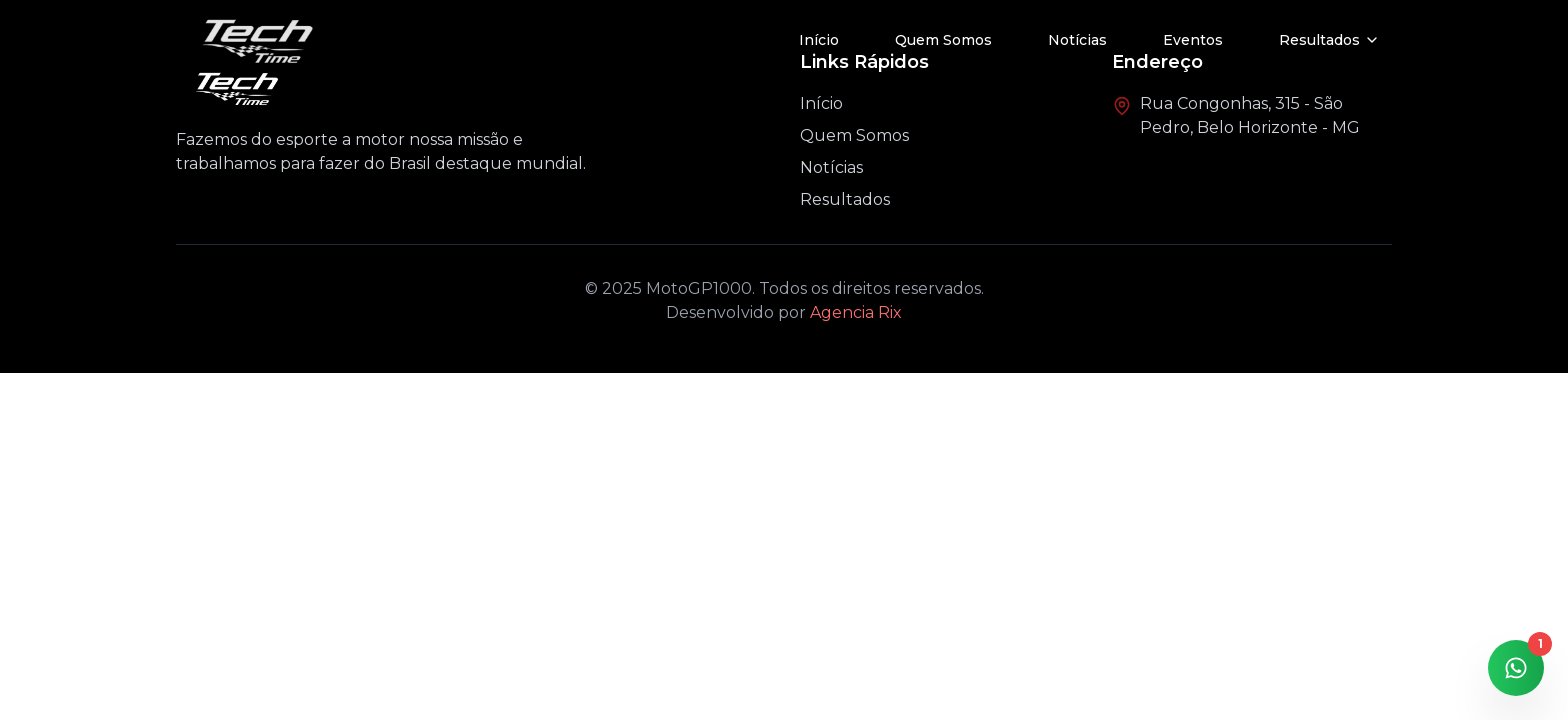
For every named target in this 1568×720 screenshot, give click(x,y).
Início (819, 40)
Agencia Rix (856, 312)
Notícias (1077, 40)
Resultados (845, 199)
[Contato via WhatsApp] (1516, 668)
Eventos (1193, 40)
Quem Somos (943, 40)
